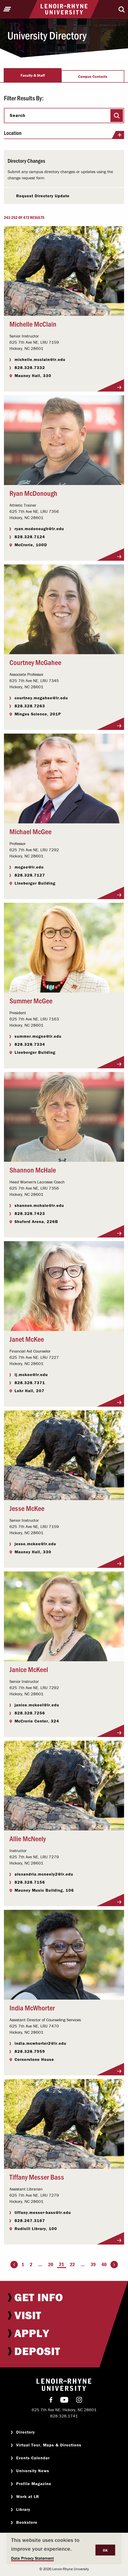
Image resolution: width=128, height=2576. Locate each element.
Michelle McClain (32, 323)
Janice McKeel (28, 1669)
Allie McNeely (27, 1838)
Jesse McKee (26, 1508)
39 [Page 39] (93, 2264)
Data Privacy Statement (32, 2558)
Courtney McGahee (35, 662)
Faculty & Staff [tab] (33, 75)
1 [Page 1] (22, 2264)
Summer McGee (30, 1000)
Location (64, 134)
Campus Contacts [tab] (92, 76)
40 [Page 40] (104, 2264)
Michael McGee (30, 831)
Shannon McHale (32, 1169)
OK (105, 2550)
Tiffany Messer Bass (36, 2176)
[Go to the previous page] (14, 2264)
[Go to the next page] (114, 2264)
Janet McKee (26, 1338)
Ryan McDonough (33, 492)
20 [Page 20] (50, 2264)
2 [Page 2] (31, 2264)
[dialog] (64, 2548)
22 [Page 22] (72, 2264)
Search (17, 115)
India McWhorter (32, 2007)
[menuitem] (64, 2297)
